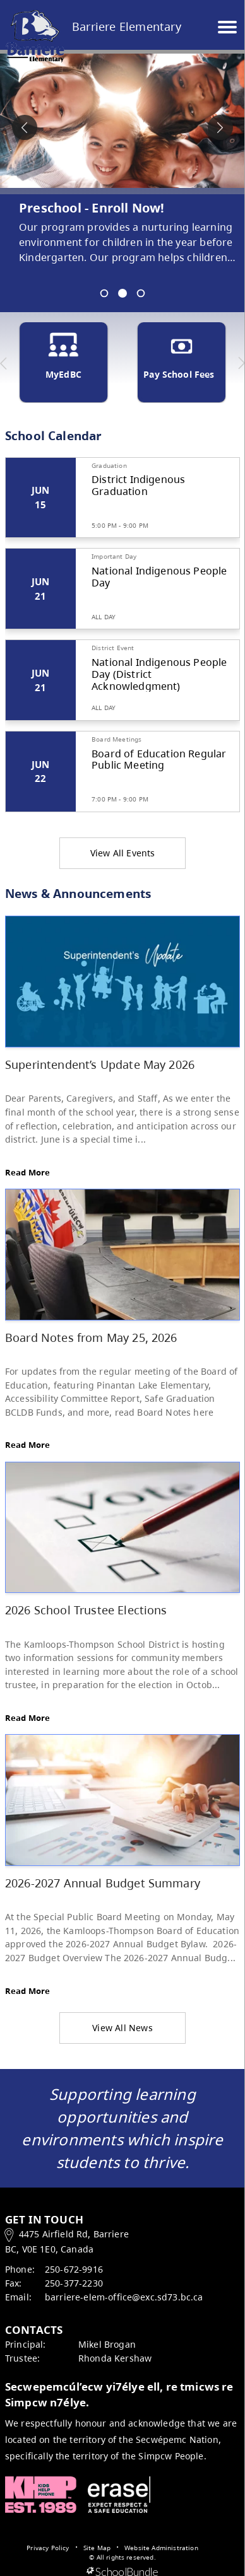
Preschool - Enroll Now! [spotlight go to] (92, 207)
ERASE (119, 2494)
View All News (122, 2028)
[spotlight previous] (24, 127)
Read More (27, 1172)
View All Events (122, 853)
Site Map (97, 2547)
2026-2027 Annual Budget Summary (102, 1883)
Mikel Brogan (107, 2344)
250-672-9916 (74, 2269)
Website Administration (161, 2547)
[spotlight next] (220, 127)
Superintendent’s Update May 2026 (99, 1064)
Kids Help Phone (40, 2494)
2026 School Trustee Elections (86, 1609)
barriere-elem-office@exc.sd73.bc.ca (124, 2297)
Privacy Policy (48, 2547)
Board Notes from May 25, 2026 (91, 1337)
